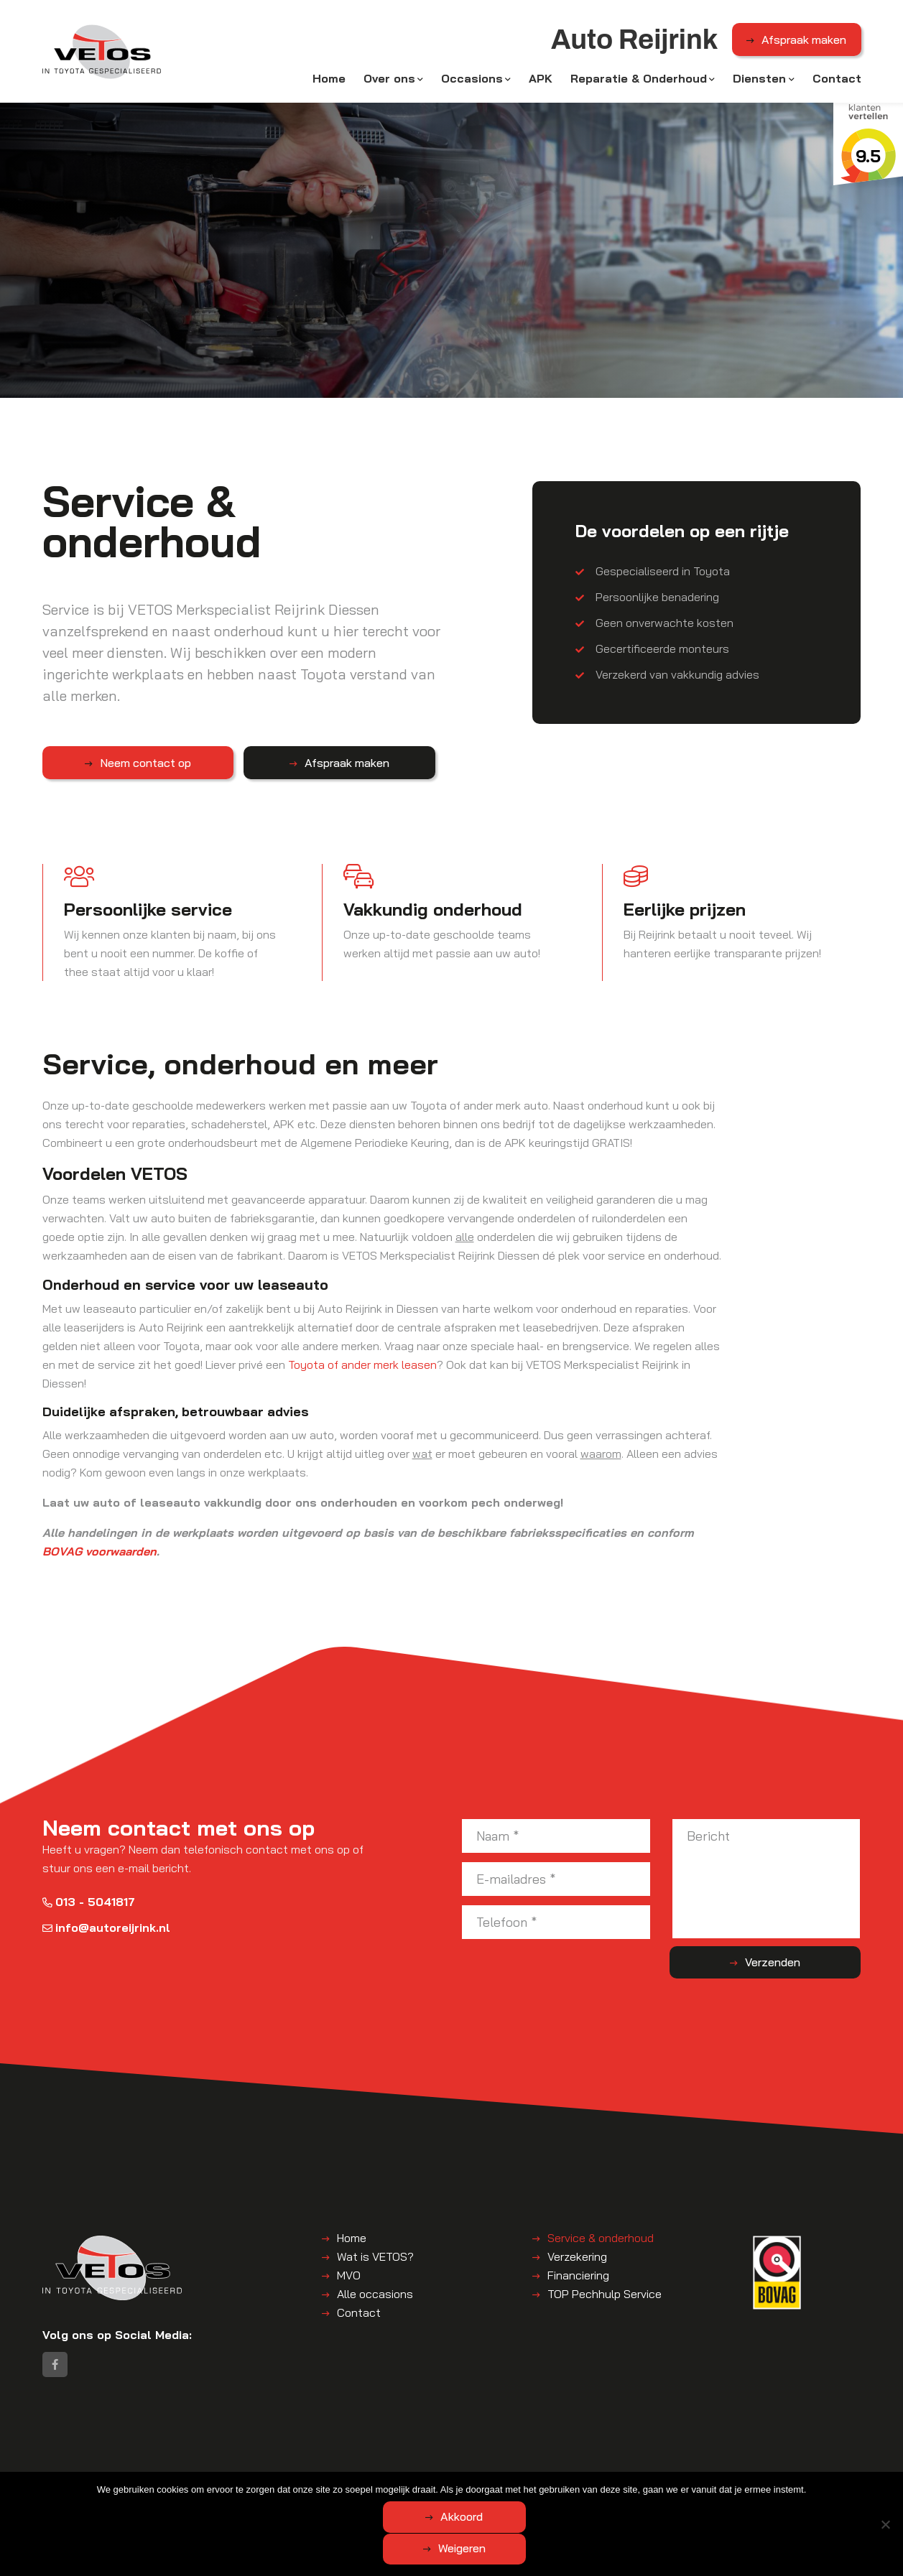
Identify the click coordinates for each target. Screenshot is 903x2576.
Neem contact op (116, 766)
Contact (836, 80)
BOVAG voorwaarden (99, 1554)
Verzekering (577, 2259)
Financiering (578, 2278)
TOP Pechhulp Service (604, 2296)
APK (540, 80)
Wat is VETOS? (375, 2259)
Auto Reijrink (158, 2485)
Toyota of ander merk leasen (362, 1368)
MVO (349, 2278)
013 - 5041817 (88, 1904)
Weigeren (531, 2549)
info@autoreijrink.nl (106, 1930)
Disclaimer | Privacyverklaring (380, 2485)
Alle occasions (375, 2296)
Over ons (389, 80)
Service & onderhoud (600, 2240)
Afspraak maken (803, 42)
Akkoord (395, 2549)
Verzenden (803, 1965)
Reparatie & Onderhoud (638, 80)
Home (329, 80)
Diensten (759, 80)
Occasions (472, 80)
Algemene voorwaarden (249, 2485)
